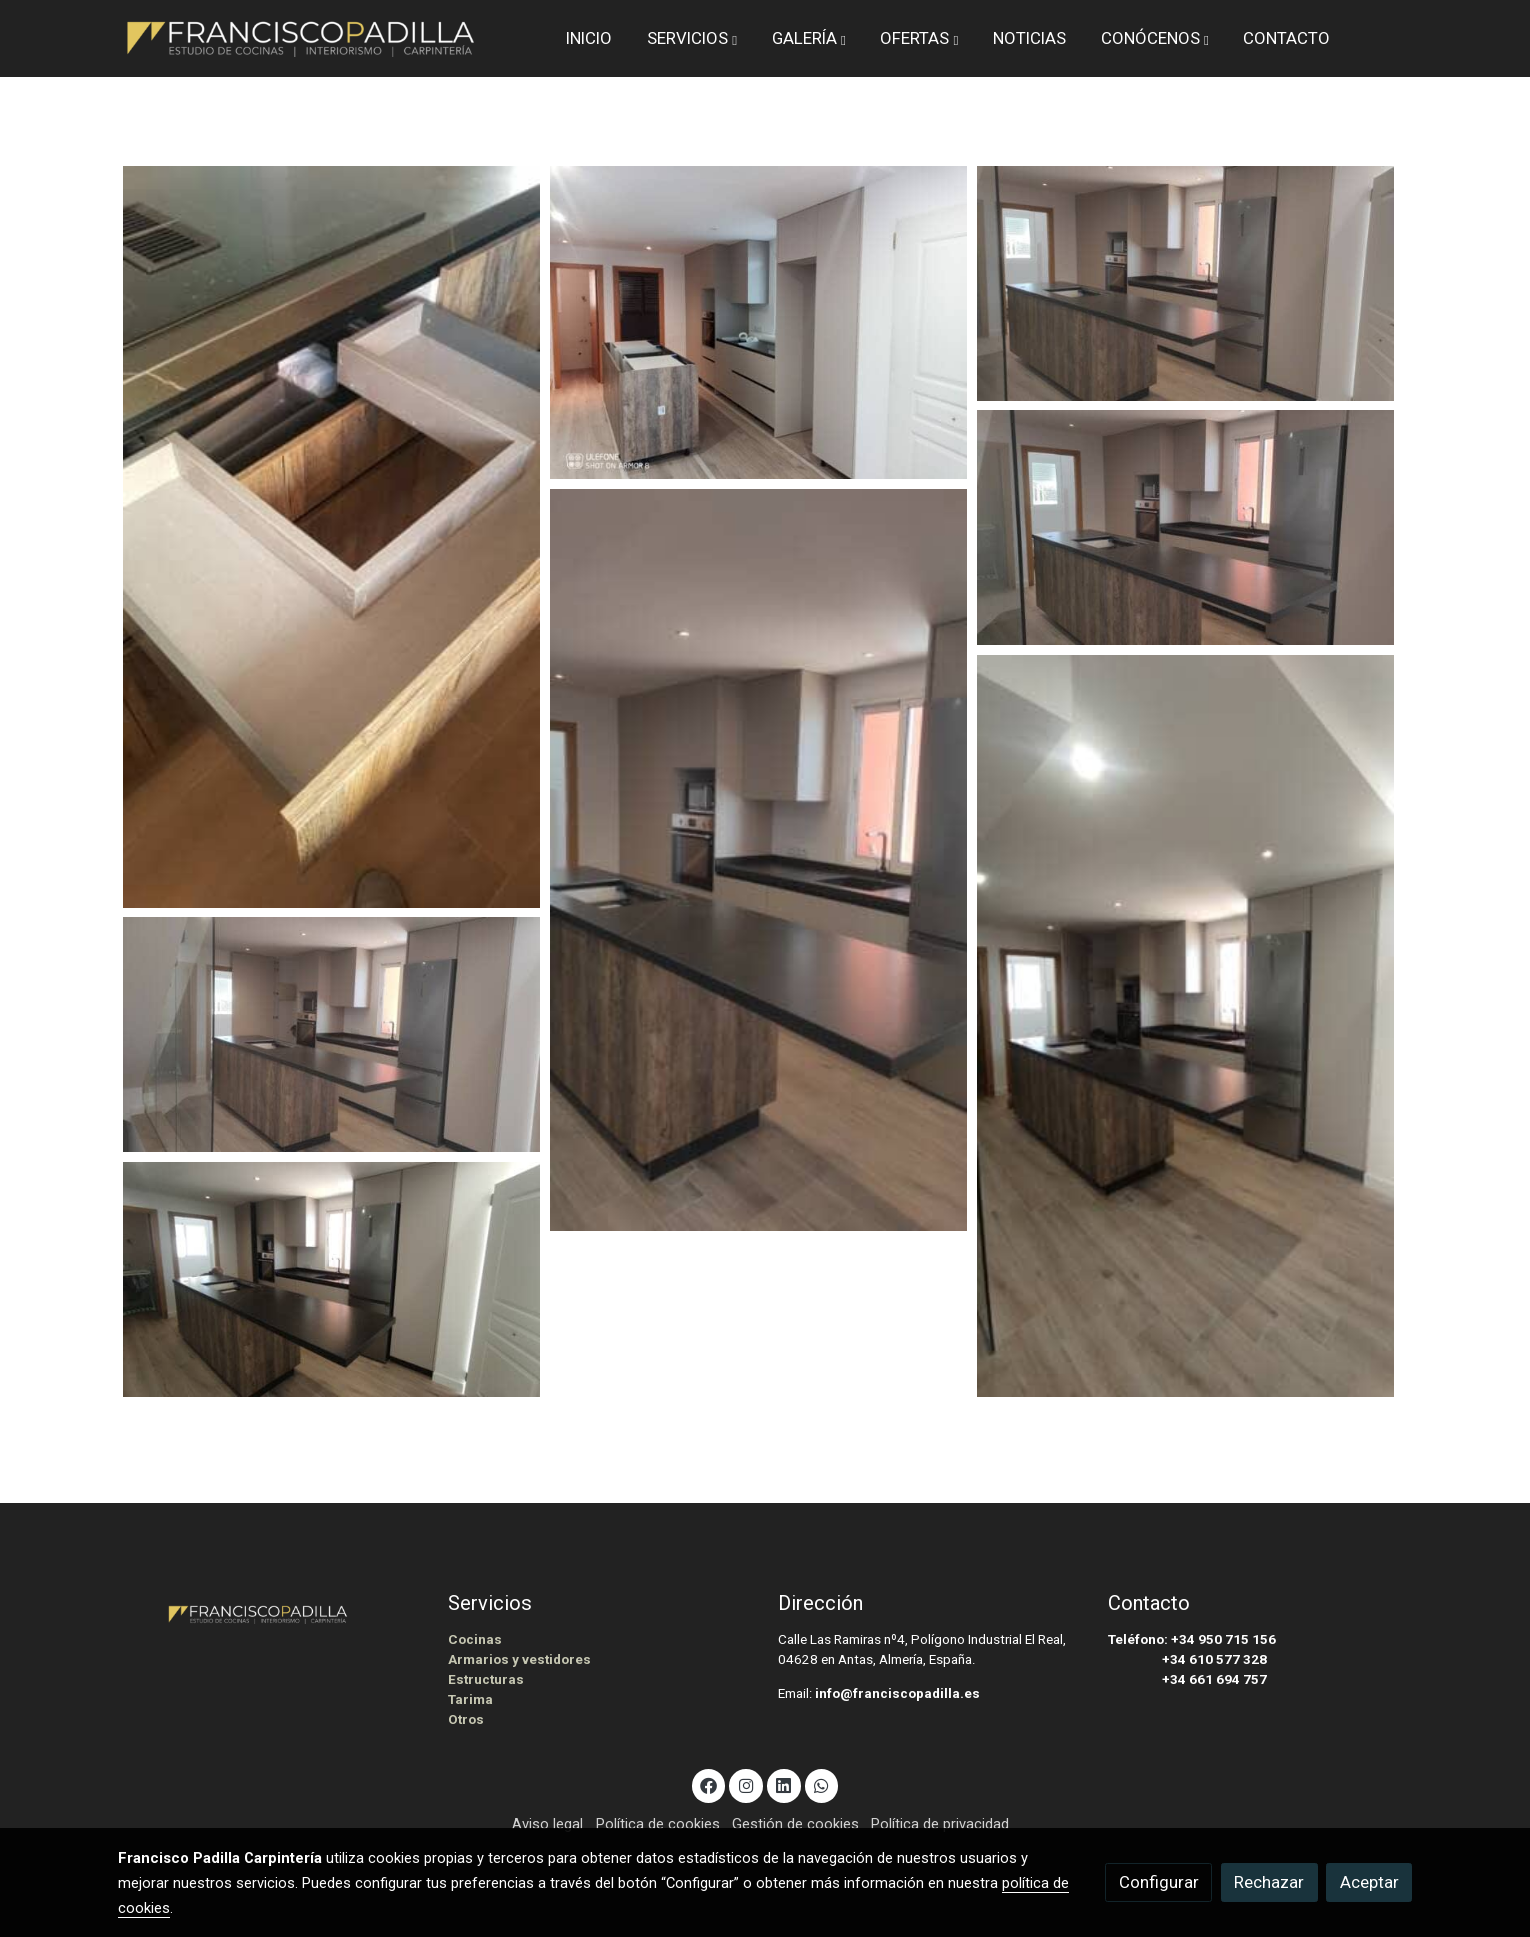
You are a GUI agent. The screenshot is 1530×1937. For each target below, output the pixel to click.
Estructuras (486, 1679)
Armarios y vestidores (519, 1659)
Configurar (1159, 1882)
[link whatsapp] (822, 1784)
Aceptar (1369, 1882)
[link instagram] (746, 1784)
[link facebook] (709, 1784)
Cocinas (475, 1639)
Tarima (470, 1699)
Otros (466, 1719)
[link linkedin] (784, 1784)
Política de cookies (658, 1824)
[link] (301, 38)
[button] (692, 38)
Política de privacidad (940, 1824)
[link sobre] (270, 1612)
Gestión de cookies (795, 1824)
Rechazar (1269, 1882)
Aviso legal (547, 1824)
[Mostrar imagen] (331, 537)
